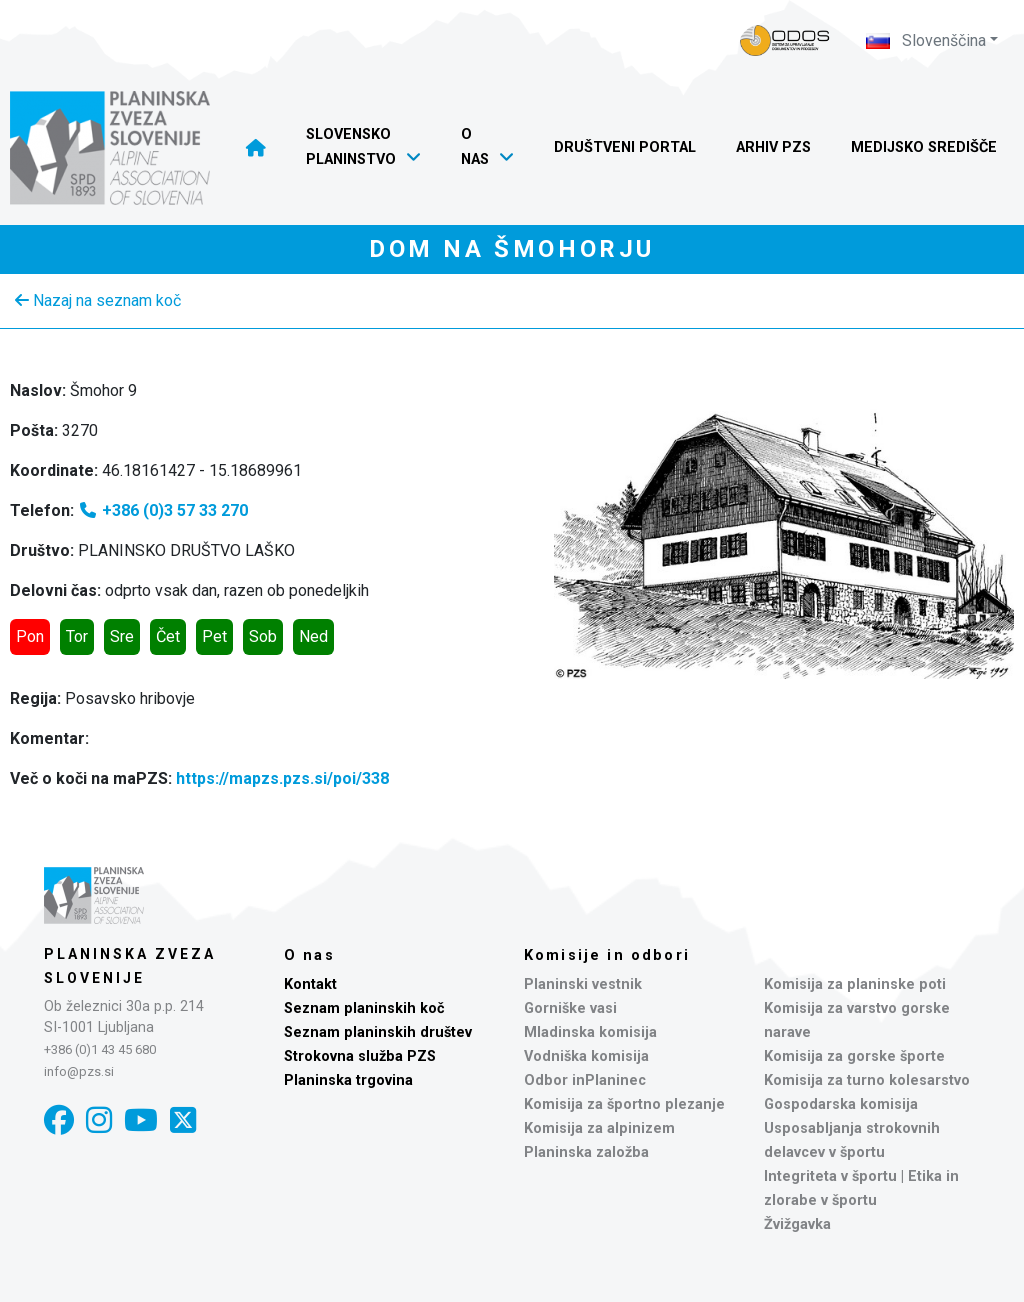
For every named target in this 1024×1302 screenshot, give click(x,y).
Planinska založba (586, 1152)
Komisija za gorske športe (854, 1056)
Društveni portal (625, 147)
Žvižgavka (797, 1224)
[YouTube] (141, 1120)
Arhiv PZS (773, 147)
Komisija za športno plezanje (624, 1104)
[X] (183, 1120)
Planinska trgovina (348, 1080)
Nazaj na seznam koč (98, 300)
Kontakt (310, 984)
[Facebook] (59, 1120)
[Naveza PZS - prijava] (785, 40)
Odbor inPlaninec (585, 1080)
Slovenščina (926, 40)
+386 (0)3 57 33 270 (163, 510)
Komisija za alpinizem (599, 1128)
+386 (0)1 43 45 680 (100, 1049)
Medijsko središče (924, 147)
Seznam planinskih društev (378, 1032)
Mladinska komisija (590, 1032)
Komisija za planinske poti (855, 984)
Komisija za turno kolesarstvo (867, 1080)
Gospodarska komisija (841, 1104)
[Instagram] (99, 1120)
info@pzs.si (79, 1071)
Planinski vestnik (583, 984)
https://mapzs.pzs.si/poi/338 (282, 778)
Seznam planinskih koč (364, 1008)
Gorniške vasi (570, 1008)
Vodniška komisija (586, 1056)
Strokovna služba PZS (360, 1056)
